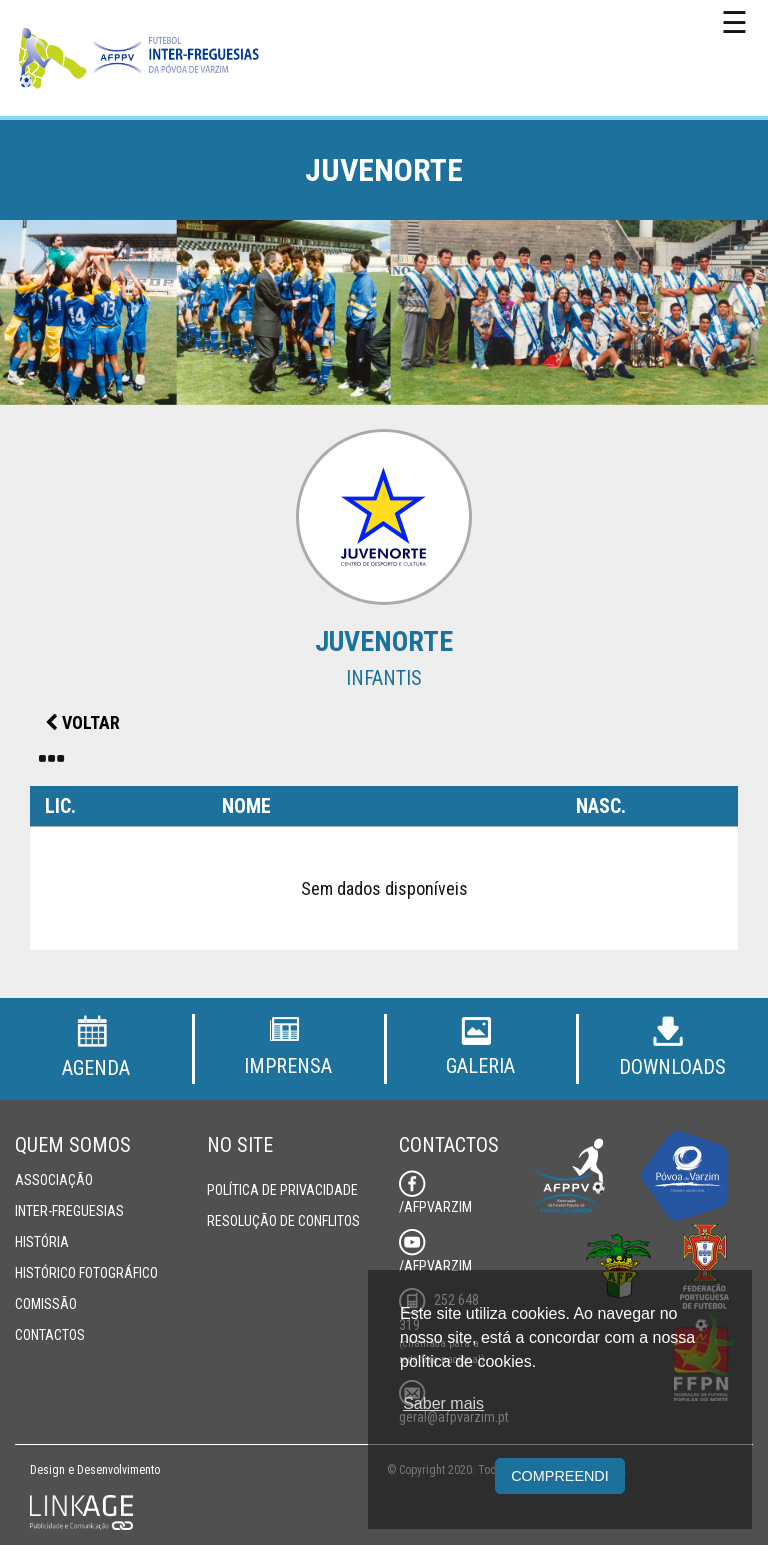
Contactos (50, 1335)
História (42, 1242)
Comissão (46, 1304)
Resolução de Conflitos (283, 1221)
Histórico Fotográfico (86, 1273)
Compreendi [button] (560, 1476)
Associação (54, 1180)
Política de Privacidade (282, 1190)
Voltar (82, 722)
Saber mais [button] (443, 1403)
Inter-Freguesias (69, 1211)
